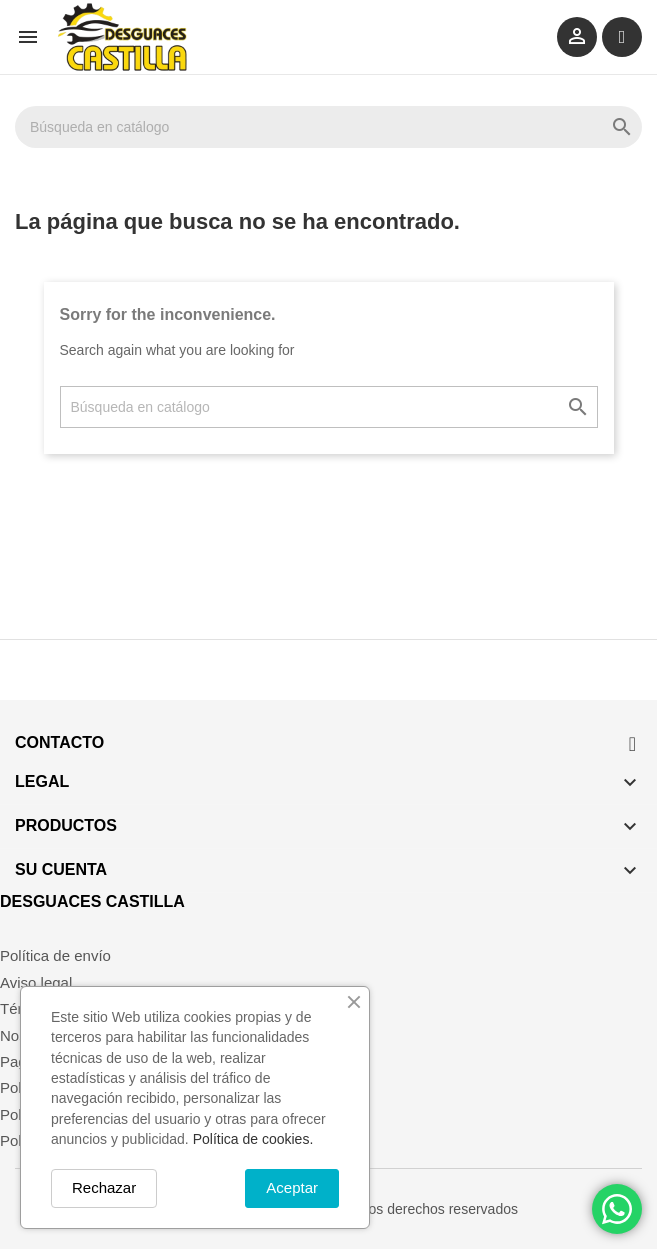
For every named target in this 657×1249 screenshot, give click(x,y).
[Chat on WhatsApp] (617, 1209)
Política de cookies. (253, 1139)
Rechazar (104, 1187)
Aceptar (292, 1187)
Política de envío (55, 955)
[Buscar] (328, 127)
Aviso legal (36, 982)
